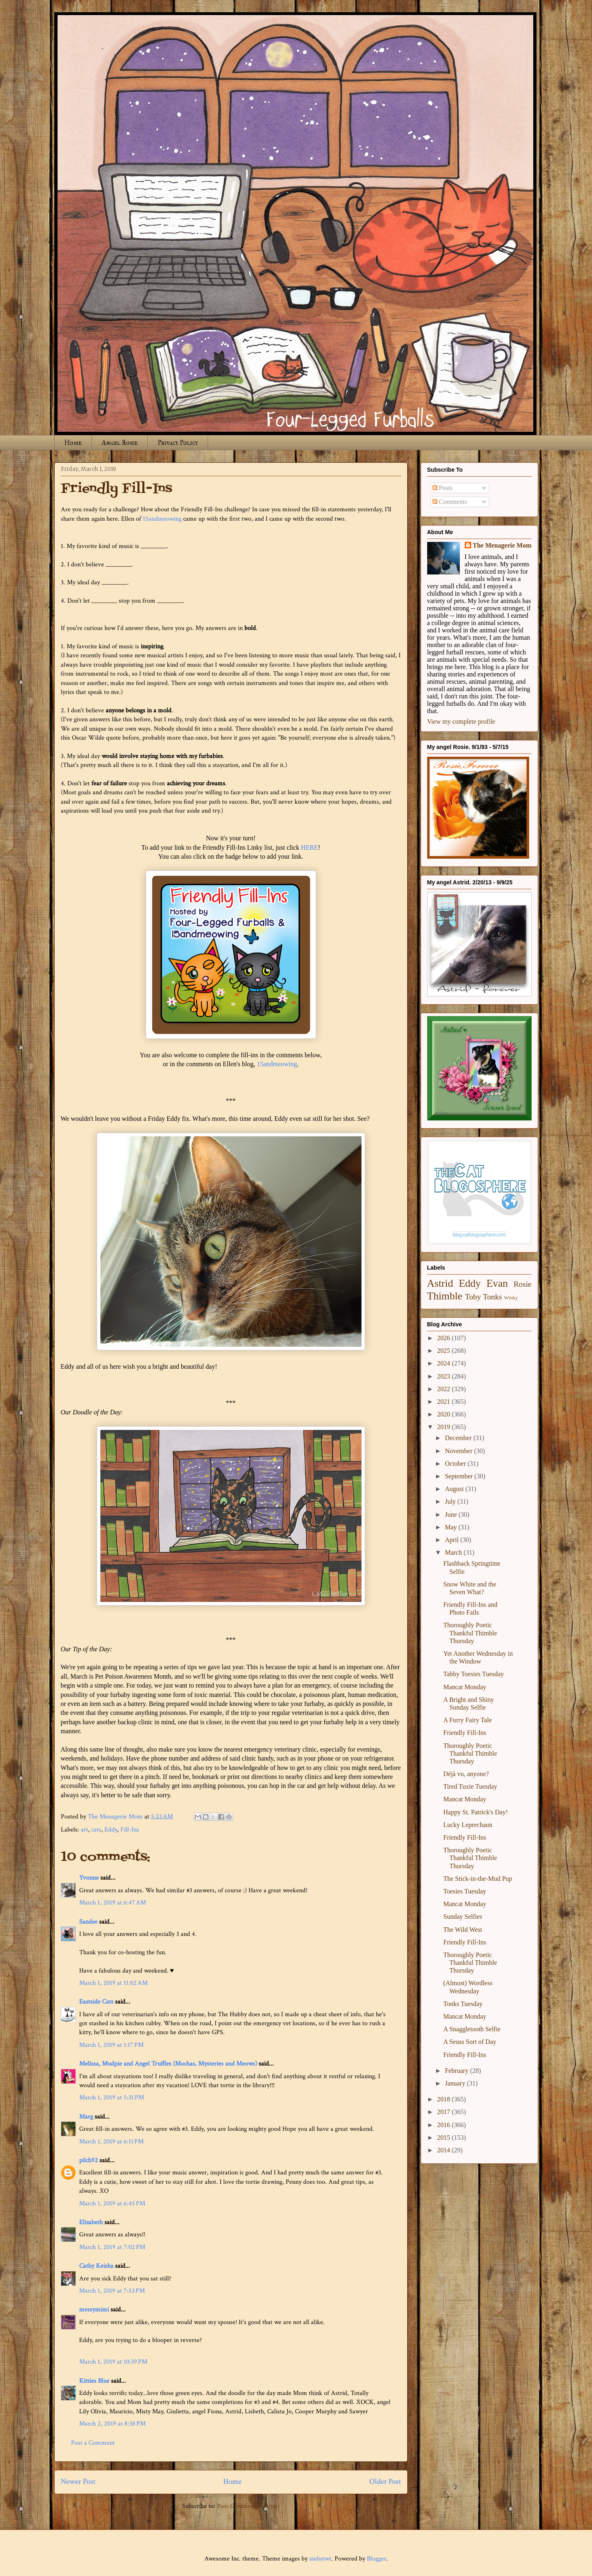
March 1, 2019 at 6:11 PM (111, 2141)
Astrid (440, 1283)
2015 (444, 2137)
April (452, 1539)
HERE (309, 847)
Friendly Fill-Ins (464, 1732)
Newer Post (78, 2482)
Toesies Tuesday (464, 1891)
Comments (449, 501)
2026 (444, 1337)
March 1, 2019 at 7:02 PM (112, 2247)
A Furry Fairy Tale (467, 1720)
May (451, 1527)
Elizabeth (91, 2222)
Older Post (385, 2482)
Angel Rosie (119, 442)
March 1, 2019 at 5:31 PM (111, 2097)
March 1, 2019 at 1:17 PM (111, 2045)
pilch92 (88, 2160)
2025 (444, 1350)
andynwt (320, 2558)
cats (96, 1829)
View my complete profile (461, 721)
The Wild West (462, 1929)
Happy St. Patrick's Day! (475, 1812)
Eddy (110, 1829)
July (451, 1501)
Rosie (523, 1284)
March (454, 1552)
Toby (473, 1296)
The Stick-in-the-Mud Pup (477, 1878)
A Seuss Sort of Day (469, 2041)
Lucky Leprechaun (467, 1824)
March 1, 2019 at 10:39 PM (113, 2361)
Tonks (492, 1296)
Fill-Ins (129, 1829)
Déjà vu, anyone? (466, 1773)
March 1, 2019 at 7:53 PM (112, 2291)
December (459, 1437)
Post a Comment (93, 2443)
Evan (497, 1283)
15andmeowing (162, 519)
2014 (444, 2150)
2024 (444, 1363)
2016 (444, 2124)
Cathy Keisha (96, 2266)
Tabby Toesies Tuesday (473, 1673)
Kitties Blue (94, 2381)
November (459, 1450)
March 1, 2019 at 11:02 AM (113, 1983)
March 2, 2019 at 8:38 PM (112, 2423)
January (456, 2083)
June (451, 1514)
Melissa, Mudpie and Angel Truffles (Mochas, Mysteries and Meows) (168, 2063)
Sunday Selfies (462, 1916)
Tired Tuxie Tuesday (470, 1786)
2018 (444, 2099)
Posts (442, 487)
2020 (444, 1414)
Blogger (376, 2558)
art (84, 1829)
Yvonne (89, 1877)
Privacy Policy (177, 442)
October (456, 1463)
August (455, 1488)
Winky (511, 1298)
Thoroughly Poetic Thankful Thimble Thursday (470, 1633)
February (457, 2070)
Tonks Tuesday (462, 2003)
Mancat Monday (464, 1686)
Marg (86, 2116)
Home (73, 442)
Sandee (88, 1922)
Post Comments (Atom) (248, 2506)
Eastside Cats (96, 2001)
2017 (444, 2111)
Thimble (445, 1296)
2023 (444, 1376)
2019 (444, 1426)
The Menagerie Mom (502, 545)
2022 (444, 1388)
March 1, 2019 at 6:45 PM (112, 2203)
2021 (444, 1401)
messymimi (94, 2309)
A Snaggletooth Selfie (471, 2029)
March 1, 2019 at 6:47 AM (112, 1902)
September (459, 1476)
